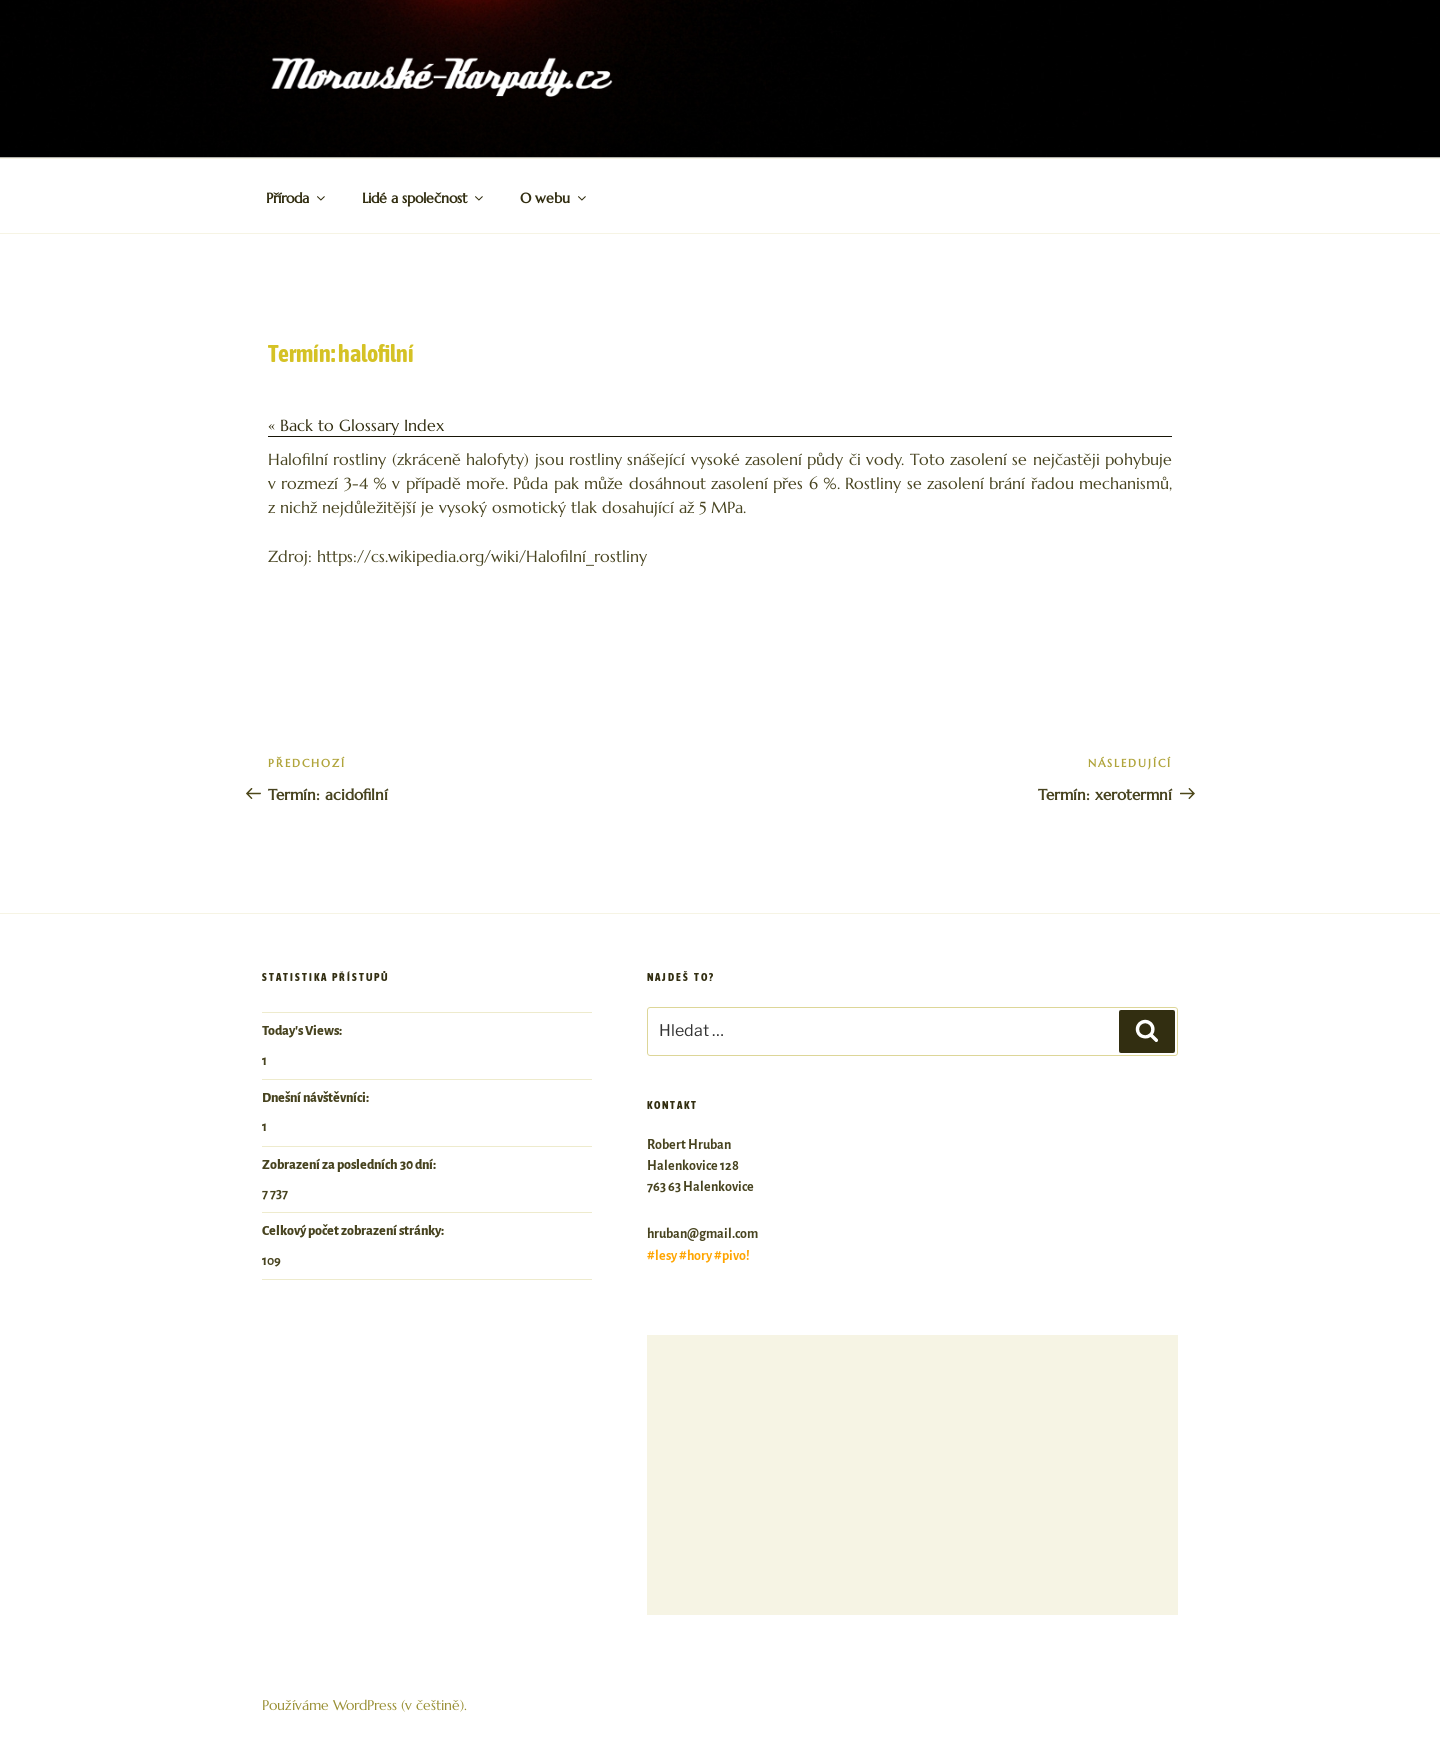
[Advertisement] (912, 1475)
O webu (554, 198)
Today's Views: (303, 1031)
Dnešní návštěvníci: (316, 1098)
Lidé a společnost (424, 198)
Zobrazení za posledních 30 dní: (350, 1165)
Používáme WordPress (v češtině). (364, 1705)
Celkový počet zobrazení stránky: (354, 1231)
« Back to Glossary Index (356, 425)
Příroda (297, 198)
